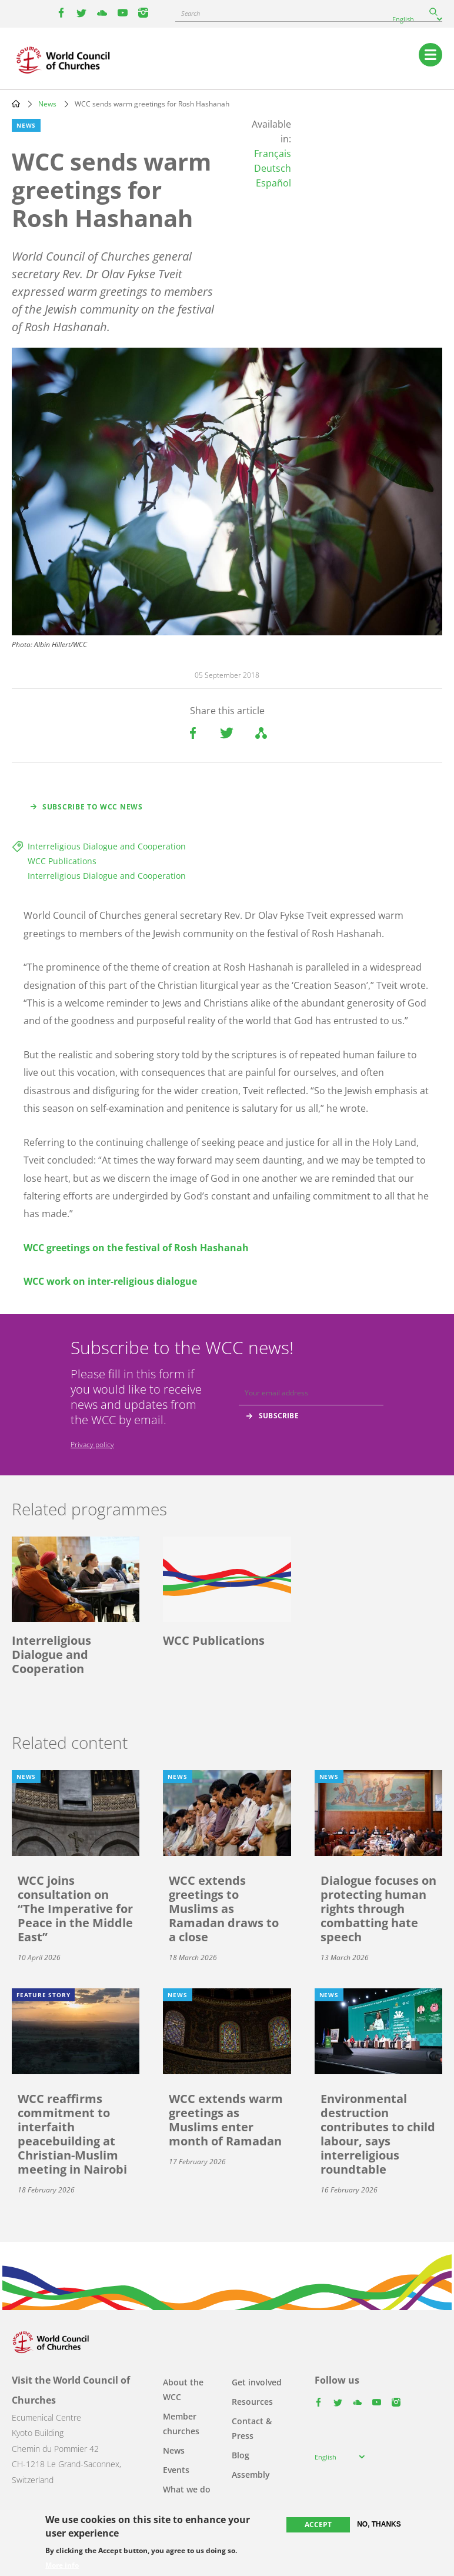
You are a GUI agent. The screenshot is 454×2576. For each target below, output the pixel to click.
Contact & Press (252, 2428)
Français (272, 153)
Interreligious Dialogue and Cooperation (107, 846)
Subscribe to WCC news (92, 807)
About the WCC (183, 2389)
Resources (252, 2401)
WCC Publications (62, 861)
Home (16, 103)
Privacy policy (92, 1444)
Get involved (257, 2382)
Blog (240, 2455)
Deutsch (272, 168)
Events (176, 2469)
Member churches (181, 2424)
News (47, 104)
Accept (318, 2525)
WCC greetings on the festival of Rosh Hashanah (136, 1247)
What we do (187, 2489)
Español (273, 182)
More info (62, 2565)
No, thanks (379, 2524)
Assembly (251, 2474)
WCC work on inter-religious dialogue (110, 1281)
